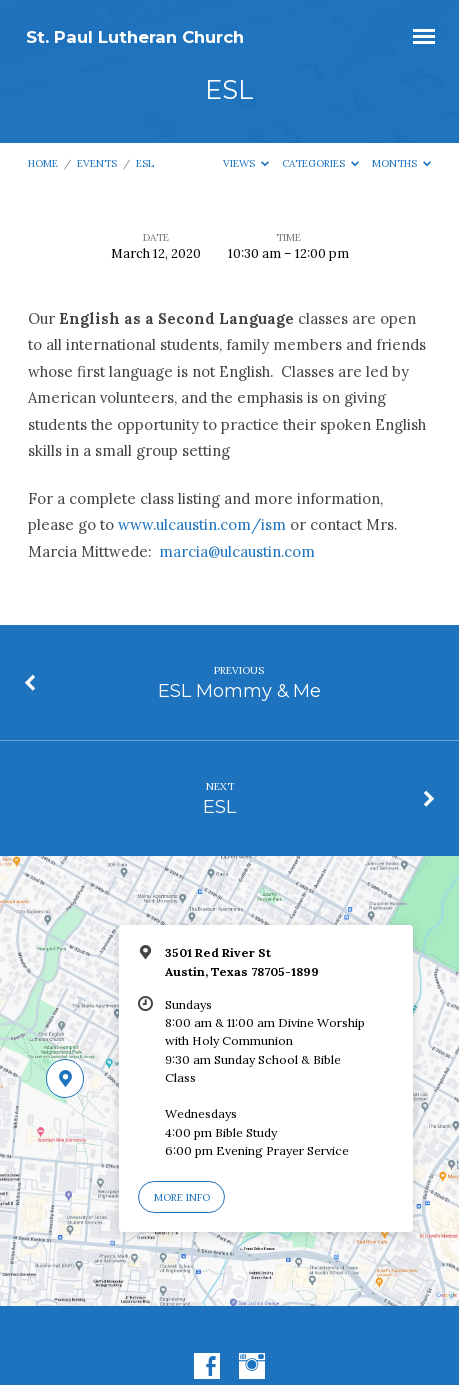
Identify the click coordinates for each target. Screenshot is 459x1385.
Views (246, 163)
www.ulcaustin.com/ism (202, 524)
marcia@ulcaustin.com (237, 551)
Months (402, 163)
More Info (182, 1197)
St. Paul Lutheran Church (135, 37)
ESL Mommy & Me (239, 690)
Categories (321, 163)
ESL (145, 163)
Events (97, 163)
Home (43, 163)
